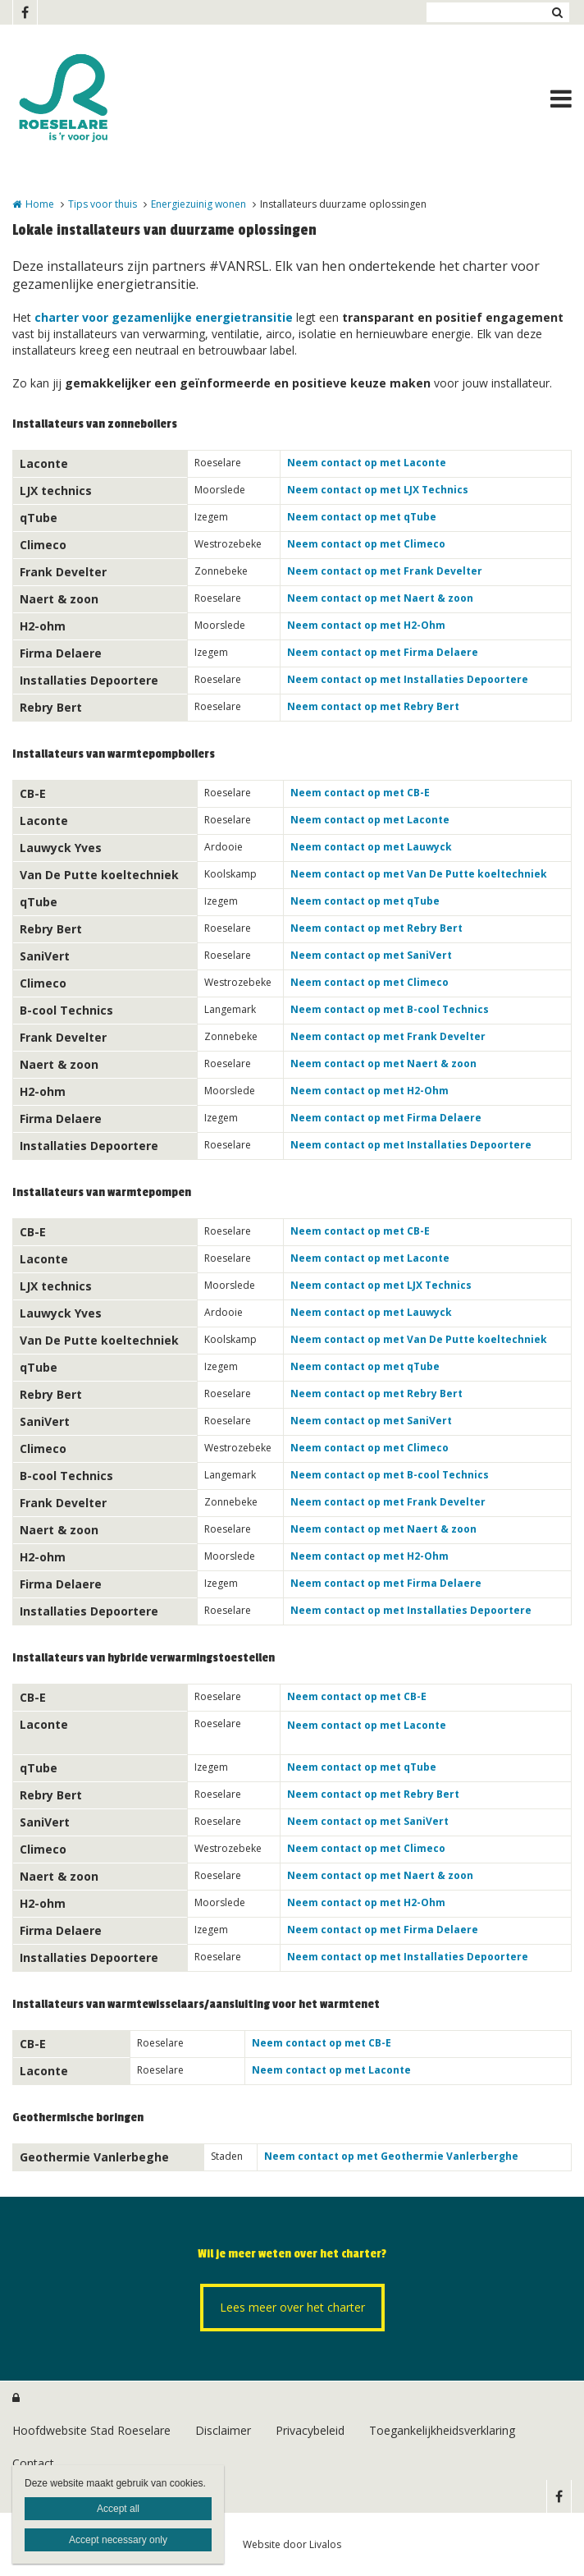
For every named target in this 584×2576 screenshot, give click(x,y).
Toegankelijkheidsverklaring (442, 2430)
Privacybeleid (310, 2430)
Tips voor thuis (102, 204)
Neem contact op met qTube (361, 517)
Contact (33, 2463)
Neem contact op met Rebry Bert (373, 706)
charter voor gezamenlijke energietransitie (163, 317)
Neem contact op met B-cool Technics (389, 1009)
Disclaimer (223, 2430)
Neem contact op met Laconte (366, 463)
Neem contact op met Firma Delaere (382, 652)
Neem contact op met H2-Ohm (366, 625)
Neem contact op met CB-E (360, 793)
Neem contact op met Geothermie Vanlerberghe (391, 2156)
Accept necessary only (118, 2540)
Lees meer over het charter (292, 2307)
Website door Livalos (292, 2544)
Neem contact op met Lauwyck (371, 847)
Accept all (118, 2508)
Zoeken (557, 12)
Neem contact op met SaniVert (371, 955)
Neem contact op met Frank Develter (384, 571)
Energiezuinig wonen (198, 204)
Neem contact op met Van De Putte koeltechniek (418, 874)
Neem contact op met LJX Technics (377, 490)
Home (39, 204)
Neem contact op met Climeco (366, 544)
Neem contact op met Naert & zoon (380, 598)
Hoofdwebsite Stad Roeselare (91, 2430)
